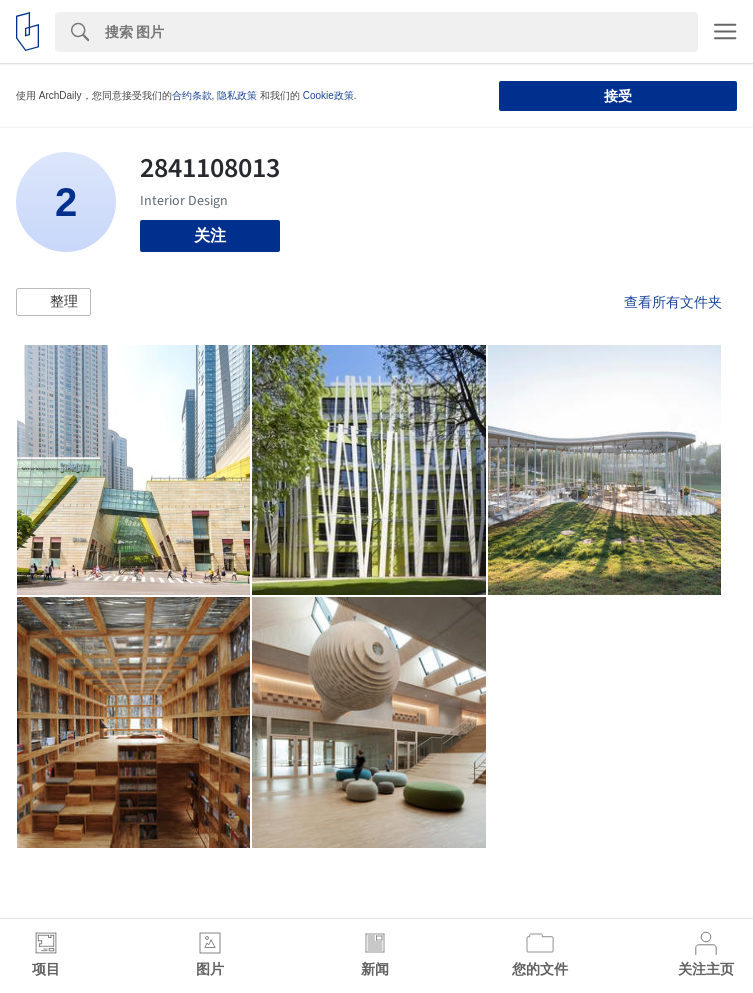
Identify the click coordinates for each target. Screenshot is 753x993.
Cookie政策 (328, 95)
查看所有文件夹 (673, 302)
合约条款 (192, 95)
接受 (618, 96)
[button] (53, 302)
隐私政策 (237, 95)
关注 (210, 235)
